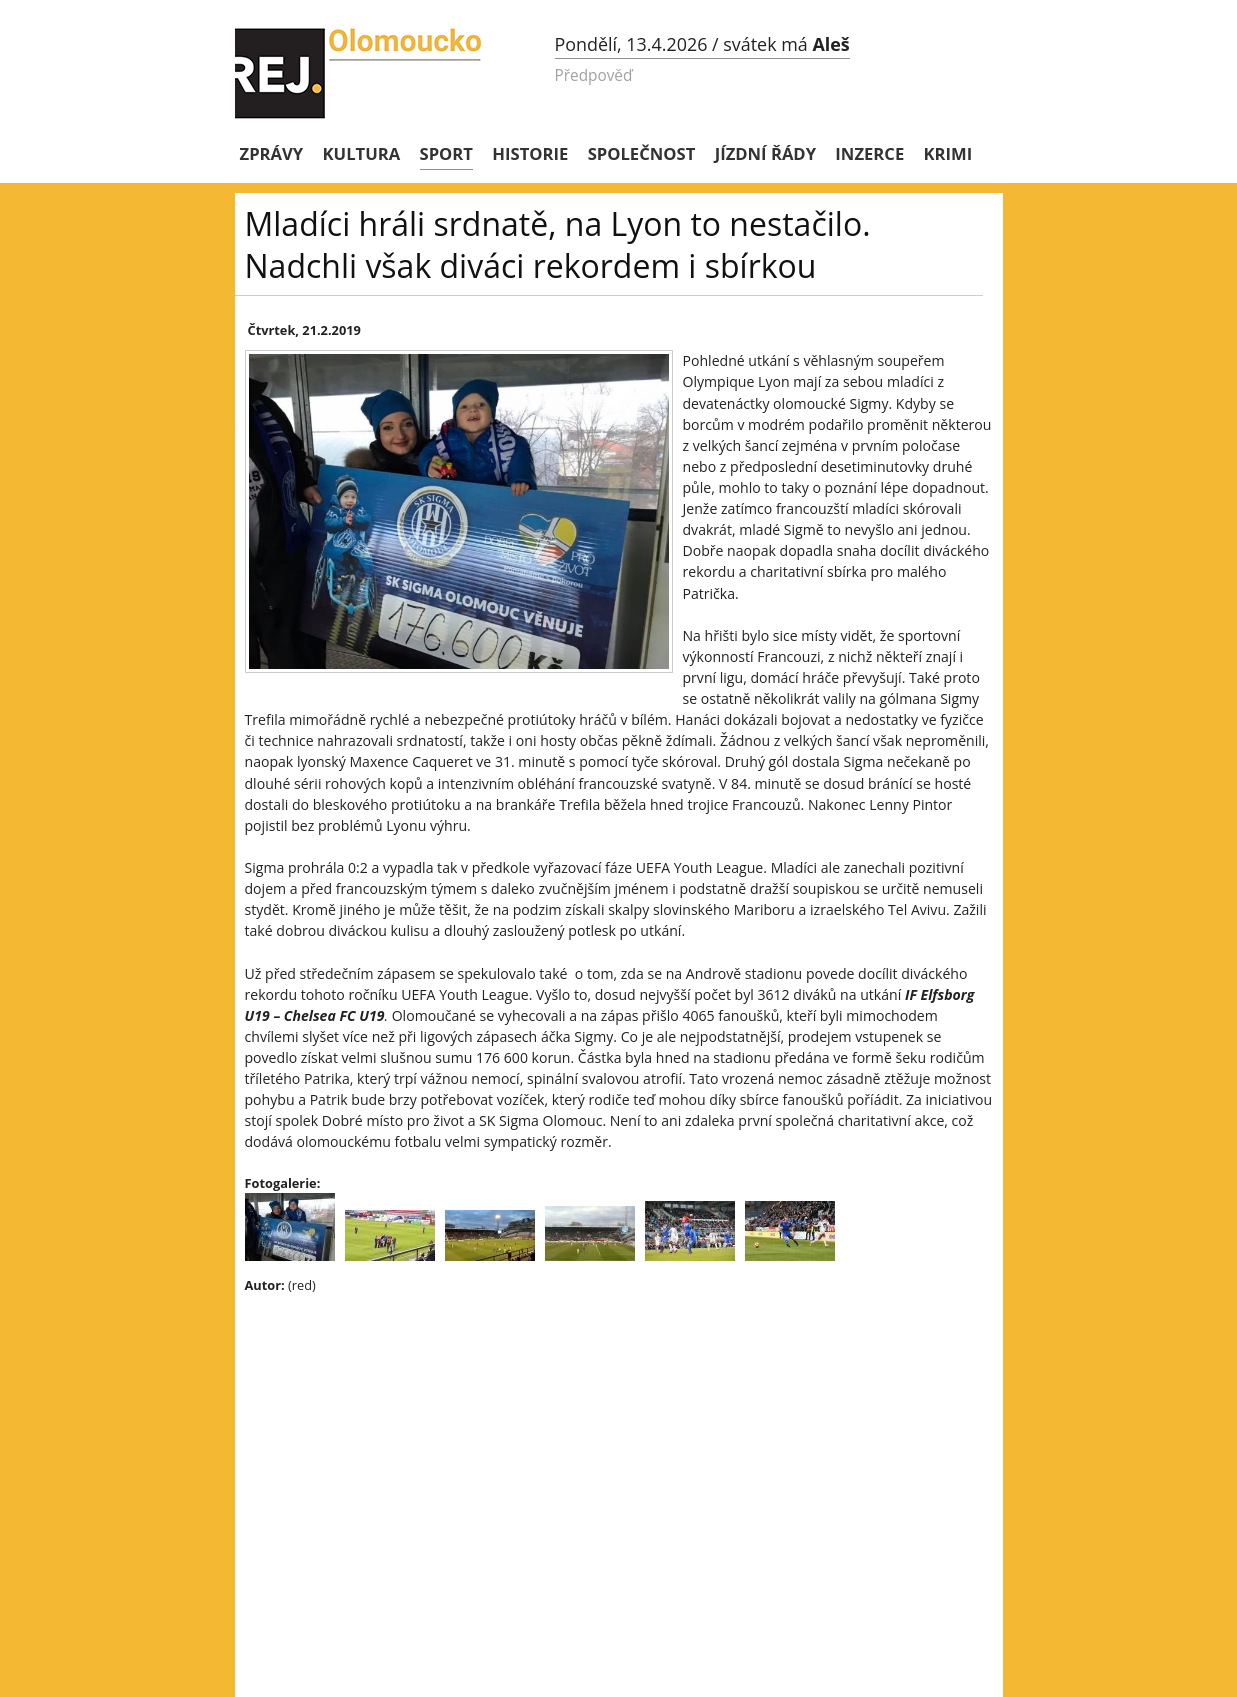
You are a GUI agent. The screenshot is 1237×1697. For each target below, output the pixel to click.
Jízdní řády (765, 153)
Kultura (362, 153)
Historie (530, 153)
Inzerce (869, 153)
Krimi (948, 153)
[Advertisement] (595, 1454)
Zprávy (272, 153)
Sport (446, 153)
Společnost (642, 153)
